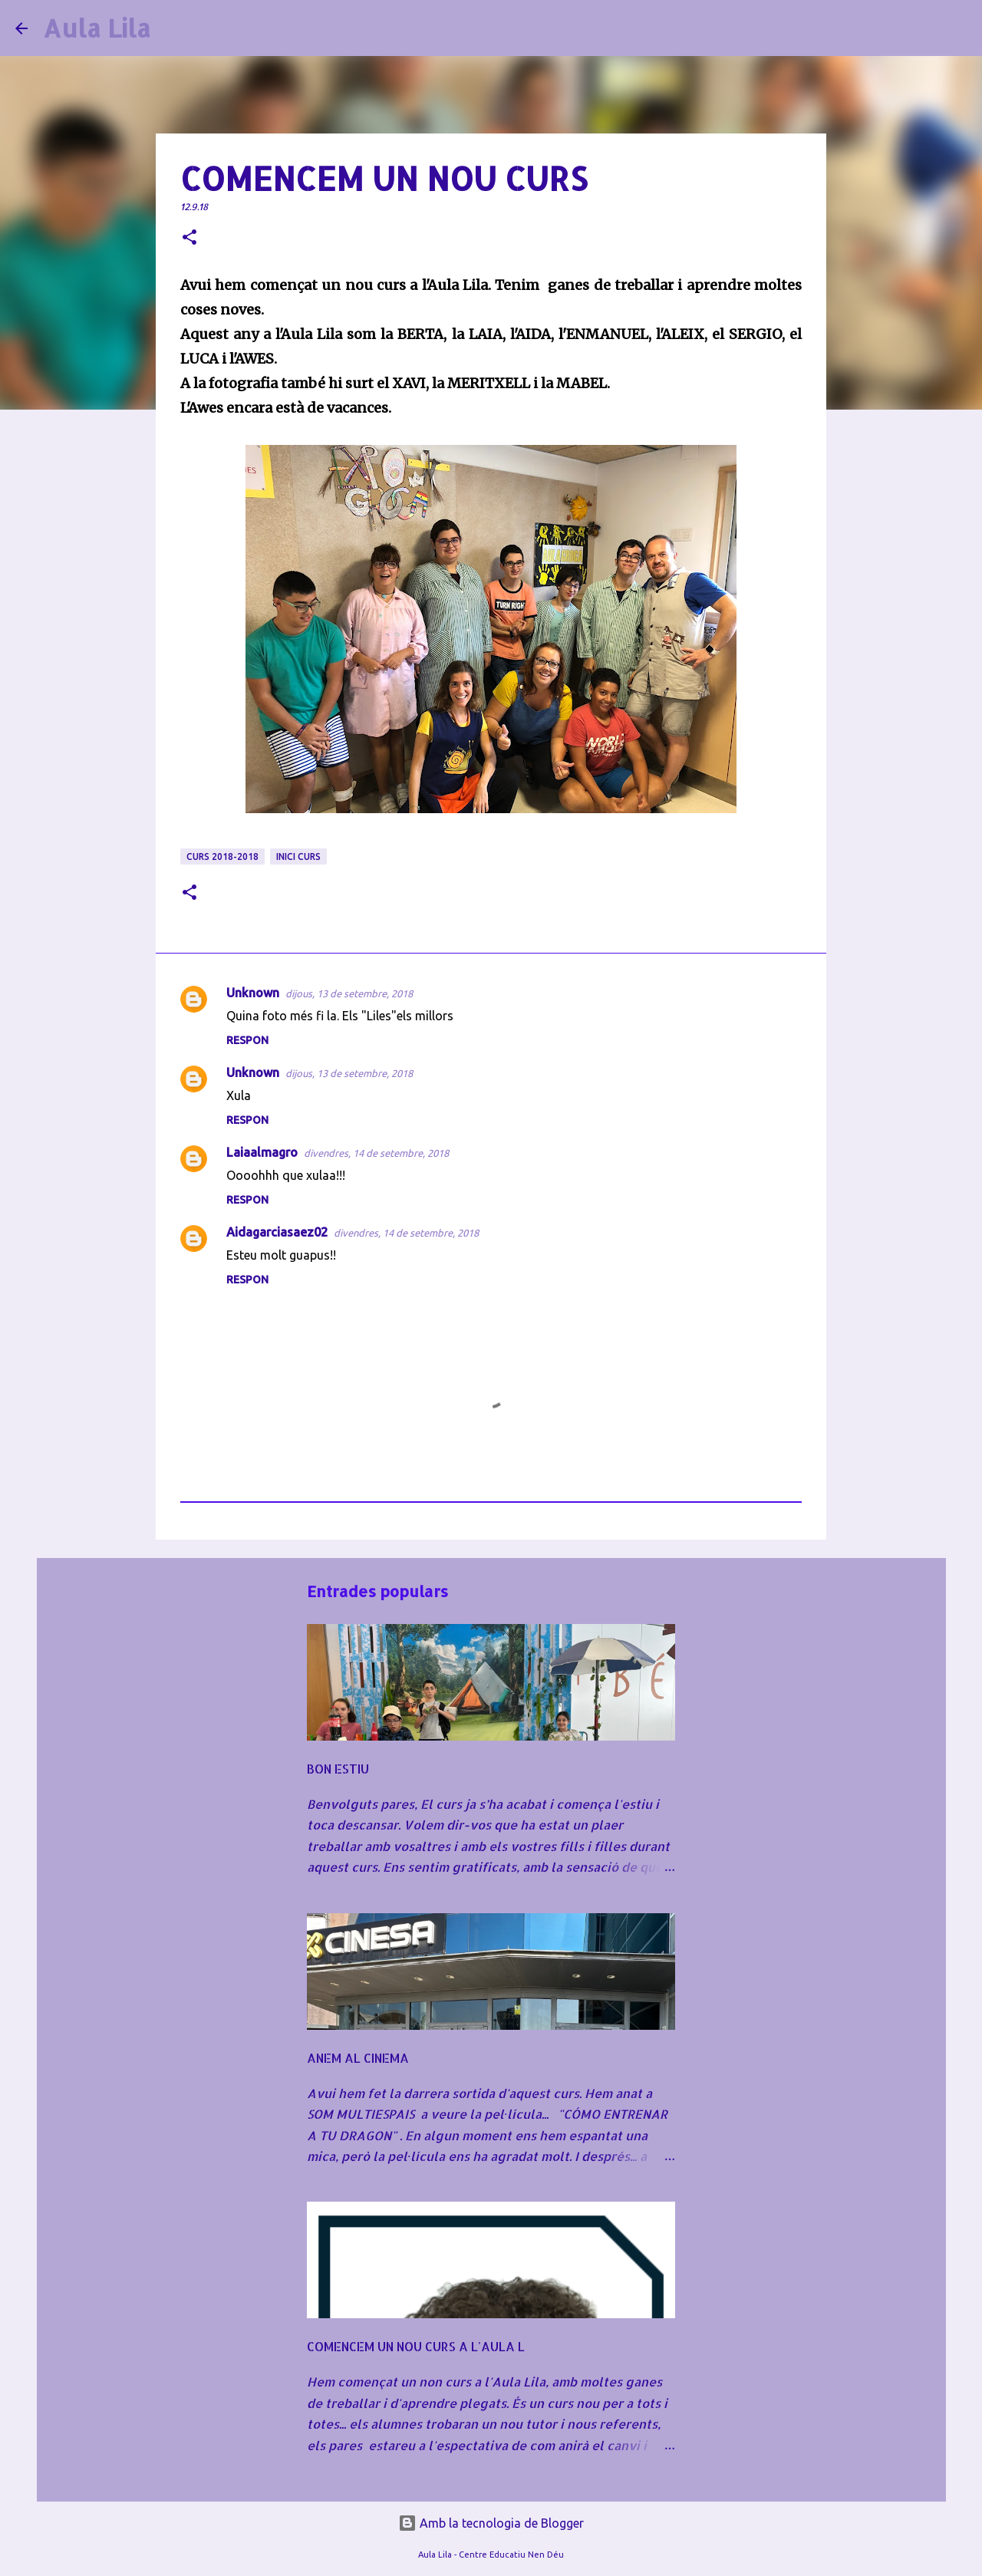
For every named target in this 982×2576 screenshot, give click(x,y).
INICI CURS (298, 856)
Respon (247, 1040)
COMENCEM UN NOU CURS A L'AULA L (416, 2346)
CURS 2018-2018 (222, 856)
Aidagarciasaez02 (277, 1232)
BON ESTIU (338, 1769)
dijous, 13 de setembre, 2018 (349, 993)
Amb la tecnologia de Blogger (491, 2523)
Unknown (252, 993)
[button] (189, 238)
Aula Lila (96, 28)
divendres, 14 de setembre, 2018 (376, 1153)
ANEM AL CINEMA (358, 2058)
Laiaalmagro (262, 1152)
